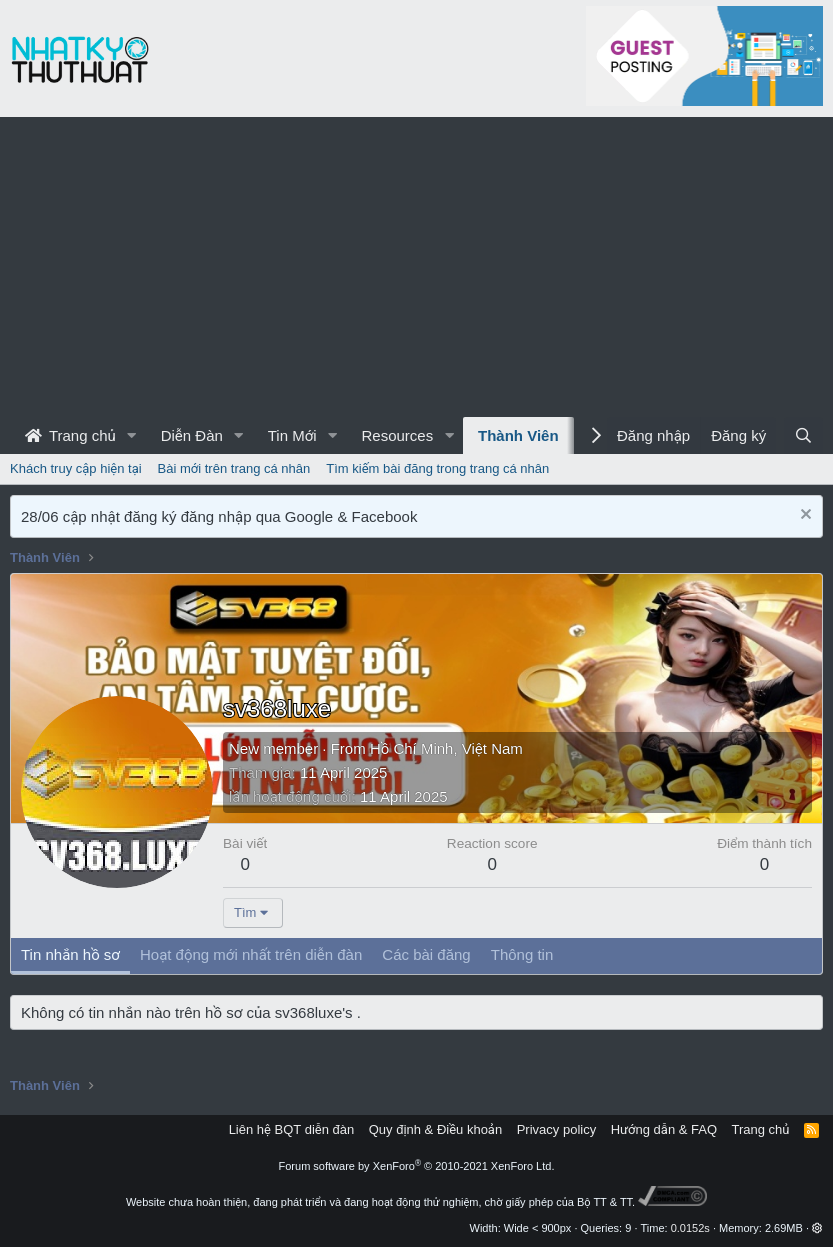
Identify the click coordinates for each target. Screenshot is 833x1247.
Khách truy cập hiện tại (76, 468)
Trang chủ (70, 435)
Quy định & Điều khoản (435, 1129)
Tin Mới (292, 435)
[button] (132, 435)
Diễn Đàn (192, 435)
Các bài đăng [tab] (426, 954)
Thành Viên (518, 435)
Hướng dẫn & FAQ (664, 1129)
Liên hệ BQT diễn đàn (292, 1129)
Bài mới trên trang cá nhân (234, 468)
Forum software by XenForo (417, 1166)
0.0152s (690, 1228)
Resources (397, 435)
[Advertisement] (416, 267)
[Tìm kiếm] (803, 435)
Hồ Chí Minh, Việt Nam (446, 748)
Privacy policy (556, 1129)
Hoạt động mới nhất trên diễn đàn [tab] (251, 954)
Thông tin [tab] (522, 954)
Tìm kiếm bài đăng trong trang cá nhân (437, 468)
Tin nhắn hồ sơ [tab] (70, 954)
